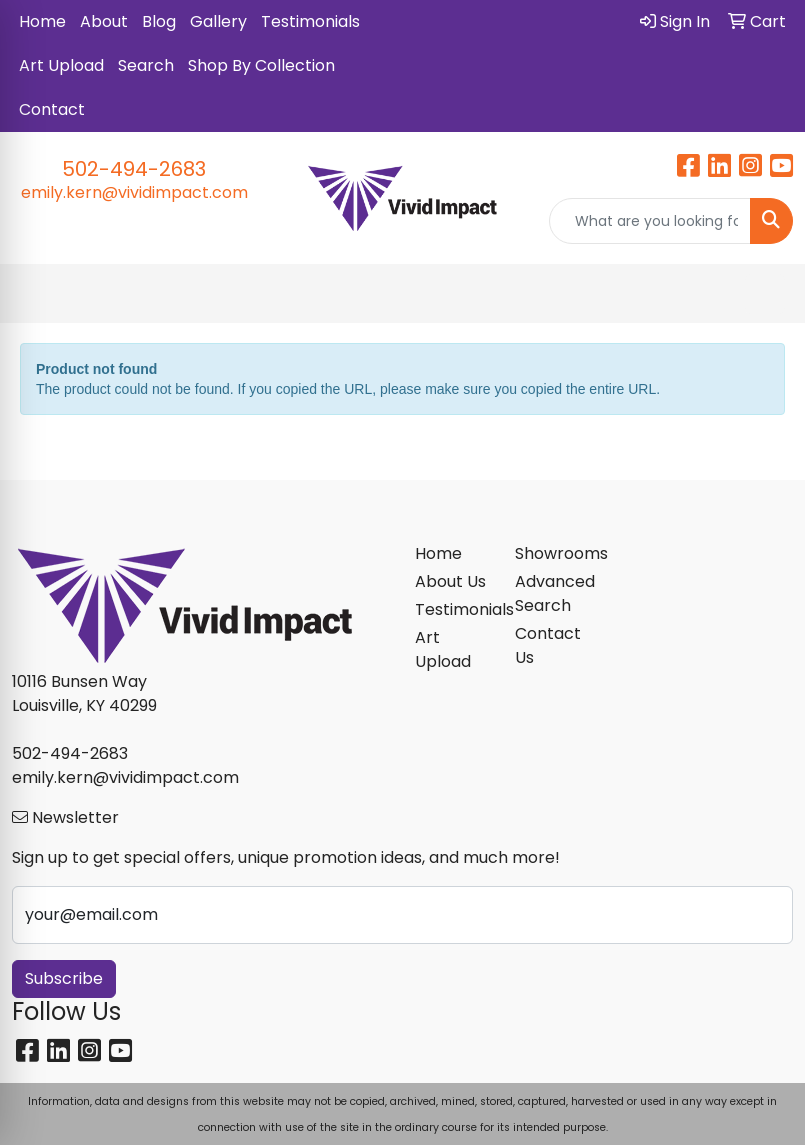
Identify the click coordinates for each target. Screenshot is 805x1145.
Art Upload (61, 65)
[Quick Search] (650, 221)
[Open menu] (765, 294)
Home (42, 21)
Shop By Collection (261, 65)
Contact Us (548, 645)
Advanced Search (553, 593)
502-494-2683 (134, 169)
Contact (52, 109)
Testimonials (310, 21)
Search (146, 65)
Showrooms (553, 553)
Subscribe (64, 978)
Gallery (218, 21)
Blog (159, 21)
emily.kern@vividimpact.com (134, 192)
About (104, 21)
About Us (450, 581)
